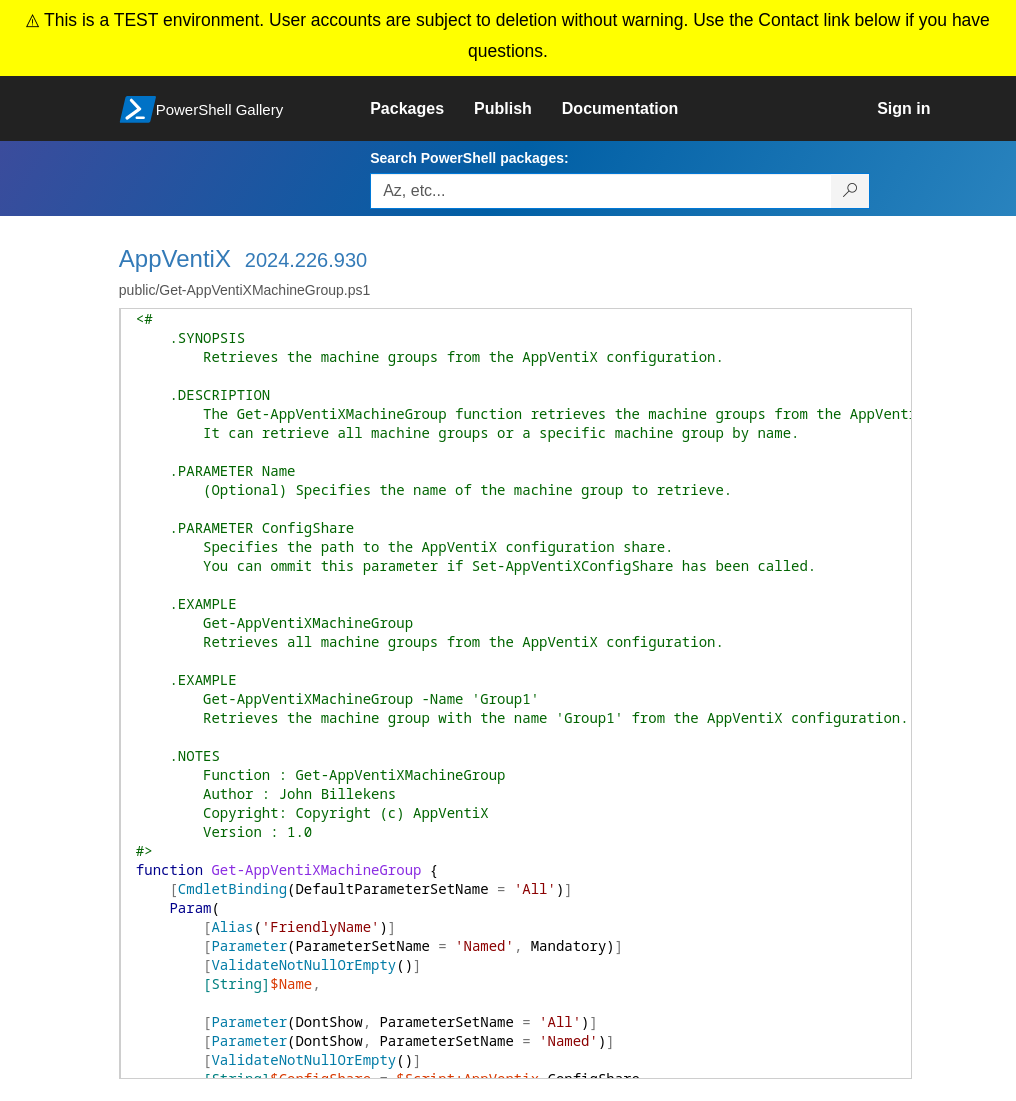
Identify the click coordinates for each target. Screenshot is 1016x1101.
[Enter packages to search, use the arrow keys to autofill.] (601, 191)
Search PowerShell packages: (469, 158)
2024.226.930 (306, 260)
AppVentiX (175, 258)
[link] (422, 109)
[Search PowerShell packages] (850, 191)
